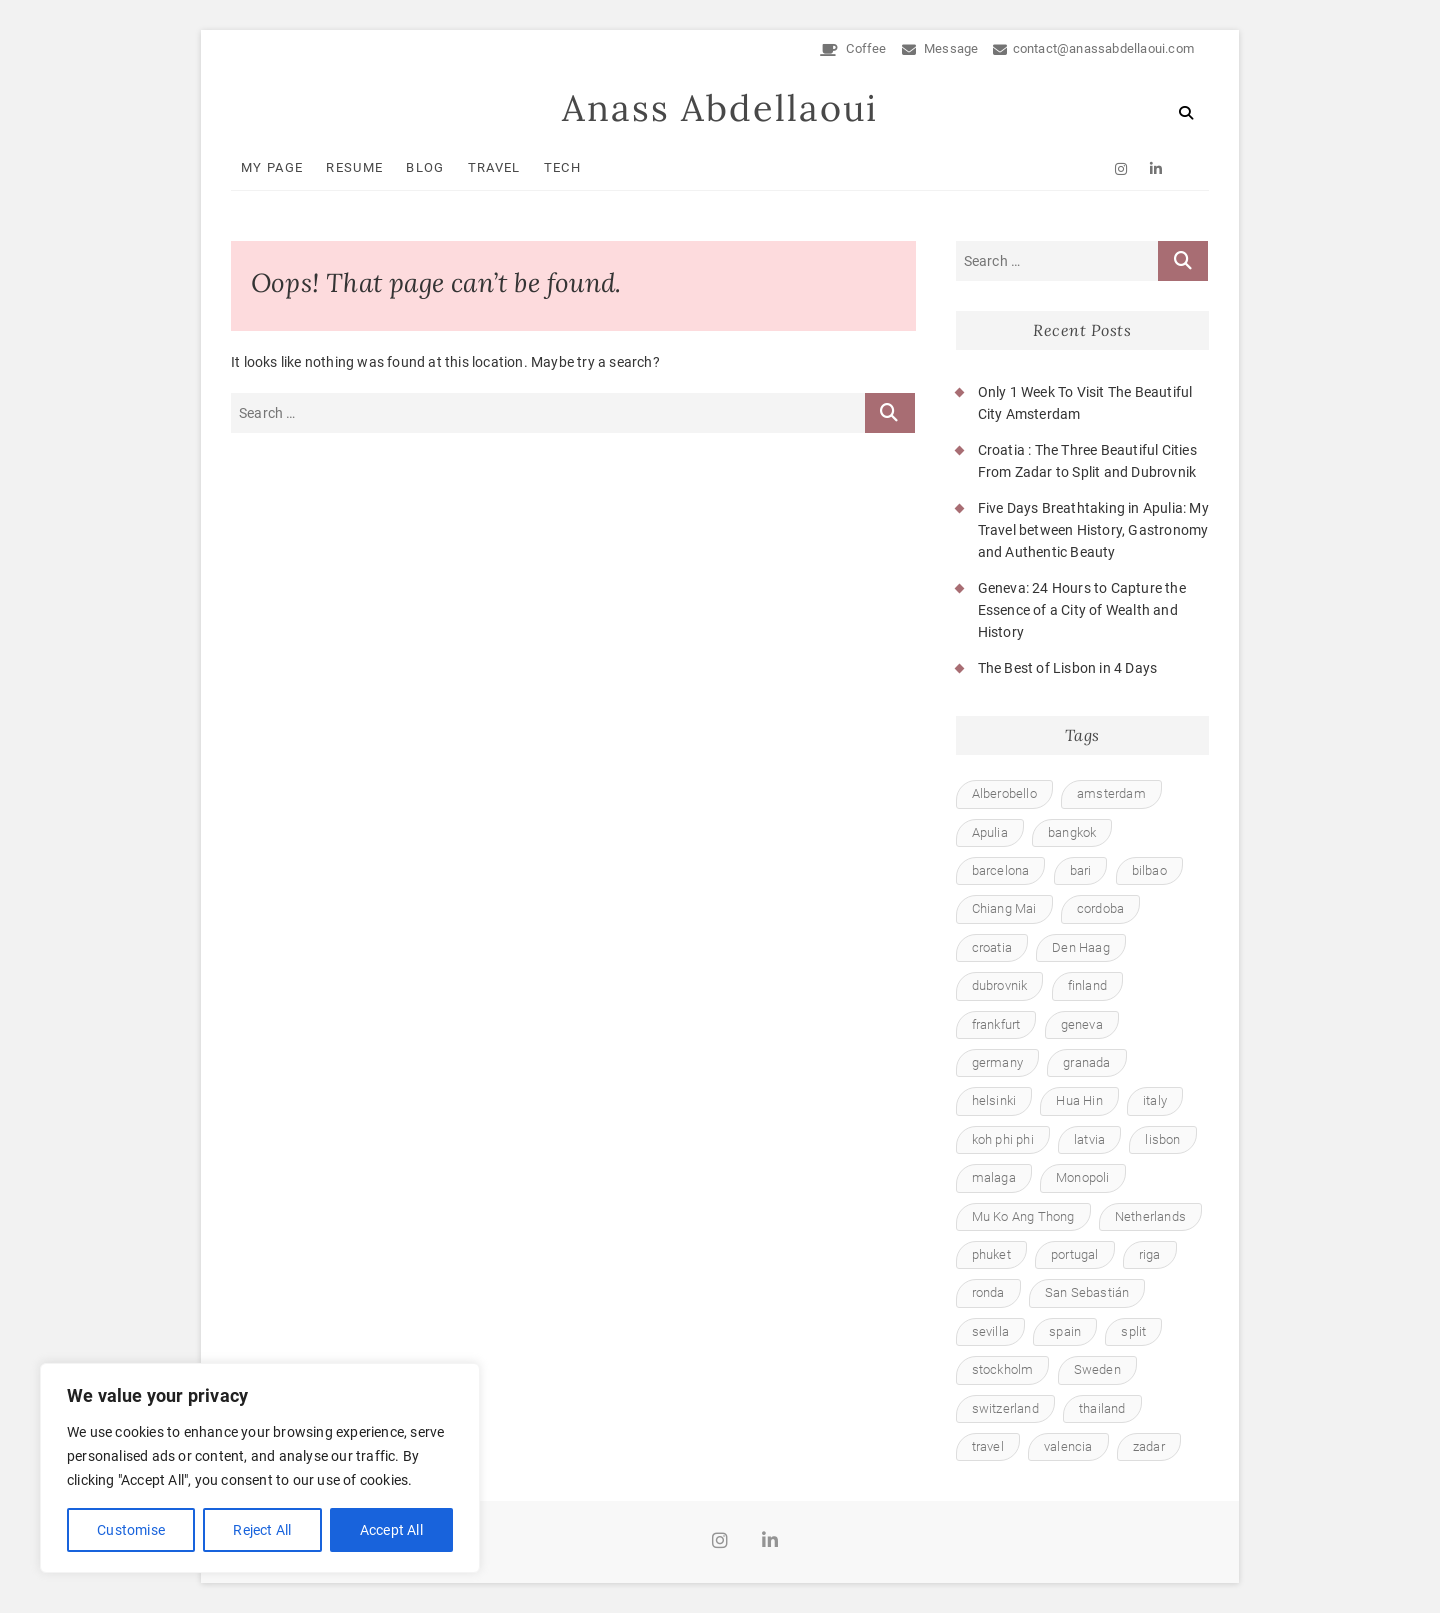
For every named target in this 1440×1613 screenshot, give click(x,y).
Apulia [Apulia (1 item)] (990, 832)
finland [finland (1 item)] (1087, 985)
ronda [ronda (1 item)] (988, 1292)
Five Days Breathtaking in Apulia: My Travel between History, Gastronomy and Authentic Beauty (1093, 530)
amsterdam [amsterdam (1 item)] (1111, 793)
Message (940, 48)
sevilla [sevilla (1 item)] (990, 1331)
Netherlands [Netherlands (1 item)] (1150, 1216)
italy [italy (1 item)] (1155, 1100)
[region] (260, 1468)
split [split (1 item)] (1133, 1331)
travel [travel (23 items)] (988, 1446)
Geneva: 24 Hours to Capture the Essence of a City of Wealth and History (1082, 610)
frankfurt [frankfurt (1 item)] (996, 1024)
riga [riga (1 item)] (1150, 1254)
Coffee (853, 48)
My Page (272, 167)
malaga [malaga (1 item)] (994, 1177)
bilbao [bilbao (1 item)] (1149, 870)
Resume (354, 167)
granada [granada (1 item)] (1086, 1062)
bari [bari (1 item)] (1081, 870)
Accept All (391, 1530)
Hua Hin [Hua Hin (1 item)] (1079, 1100)
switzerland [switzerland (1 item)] (1005, 1408)
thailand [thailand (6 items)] (1102, 1408)
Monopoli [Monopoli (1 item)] (1083, 1177)
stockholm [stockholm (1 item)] (1003, 1369)
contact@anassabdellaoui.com (1093, 48)
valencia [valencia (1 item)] (1068, 1446)
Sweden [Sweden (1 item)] (1097, 1369)
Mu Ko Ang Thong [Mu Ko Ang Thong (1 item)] (1023, 1216)
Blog (425, 167)
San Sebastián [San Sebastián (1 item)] (1087, 1292)
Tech (562, 167)
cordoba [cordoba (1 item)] (1100, 908)
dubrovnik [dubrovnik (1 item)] (1000, 985)
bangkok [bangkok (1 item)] (1072, 832)
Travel (494, 167)
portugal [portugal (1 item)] (1075, 1254)
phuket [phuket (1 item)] (991, 1254)
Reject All (262, 1530)
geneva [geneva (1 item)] (1082, 1024)
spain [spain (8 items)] (1065, 1331)
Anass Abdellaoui (720, 108)
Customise (131, 1530)
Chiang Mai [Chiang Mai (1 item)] (1004, 908)
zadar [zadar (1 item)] (1149, 1446)
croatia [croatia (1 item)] (992, 947)
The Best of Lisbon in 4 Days (1068, 668)
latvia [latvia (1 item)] (1089, 1139)
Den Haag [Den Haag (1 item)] (1081, 947)
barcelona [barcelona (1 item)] (1001, 870)
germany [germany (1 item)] (997, 1062)
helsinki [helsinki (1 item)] (994, 1100)
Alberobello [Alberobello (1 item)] (1004, 793)
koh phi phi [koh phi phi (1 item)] (1003, 1139)
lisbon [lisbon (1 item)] (1162, 1139)
